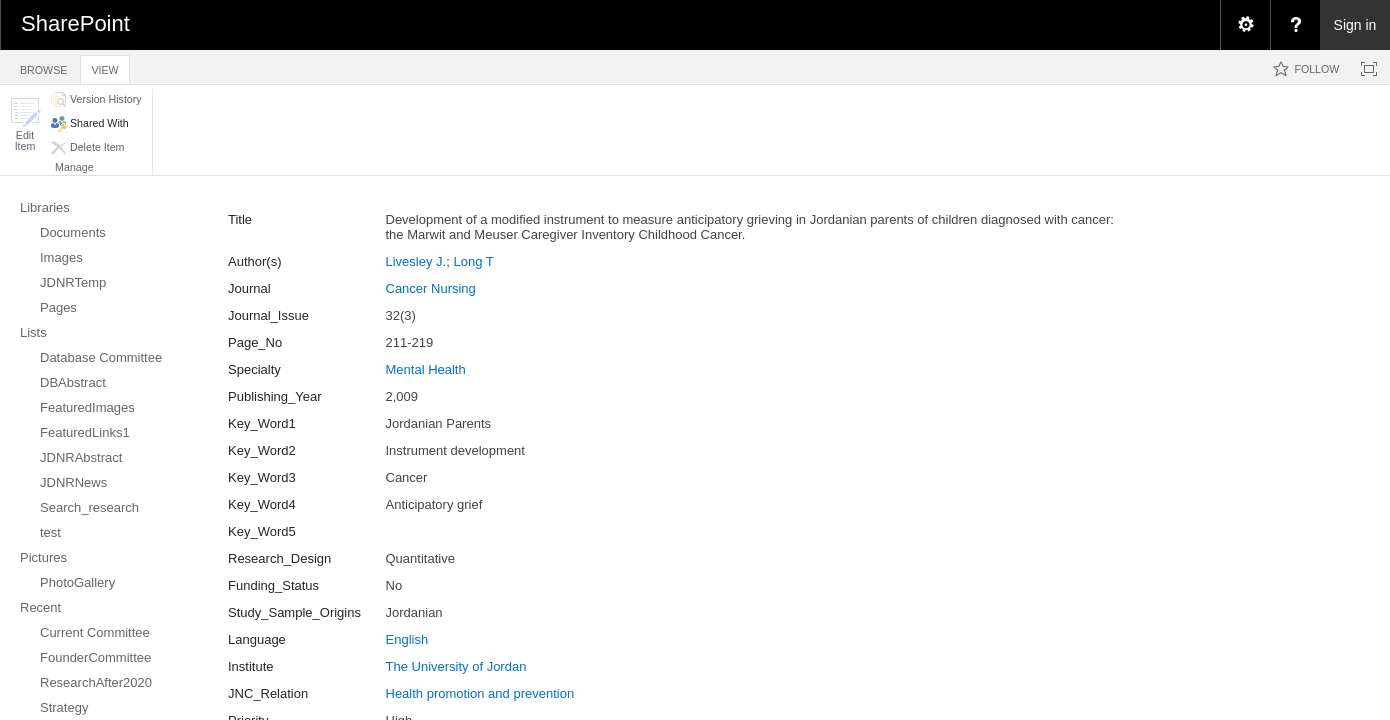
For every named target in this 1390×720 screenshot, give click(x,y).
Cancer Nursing (431, 288)
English (407, 639)
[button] (25, 124)
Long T (473, 261)
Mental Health (426, 369)
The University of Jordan (456, 666)
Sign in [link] (1355, 25)
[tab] (43, 66)
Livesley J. (416, 261)
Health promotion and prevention (480, 693)
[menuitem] (1245, 25)
